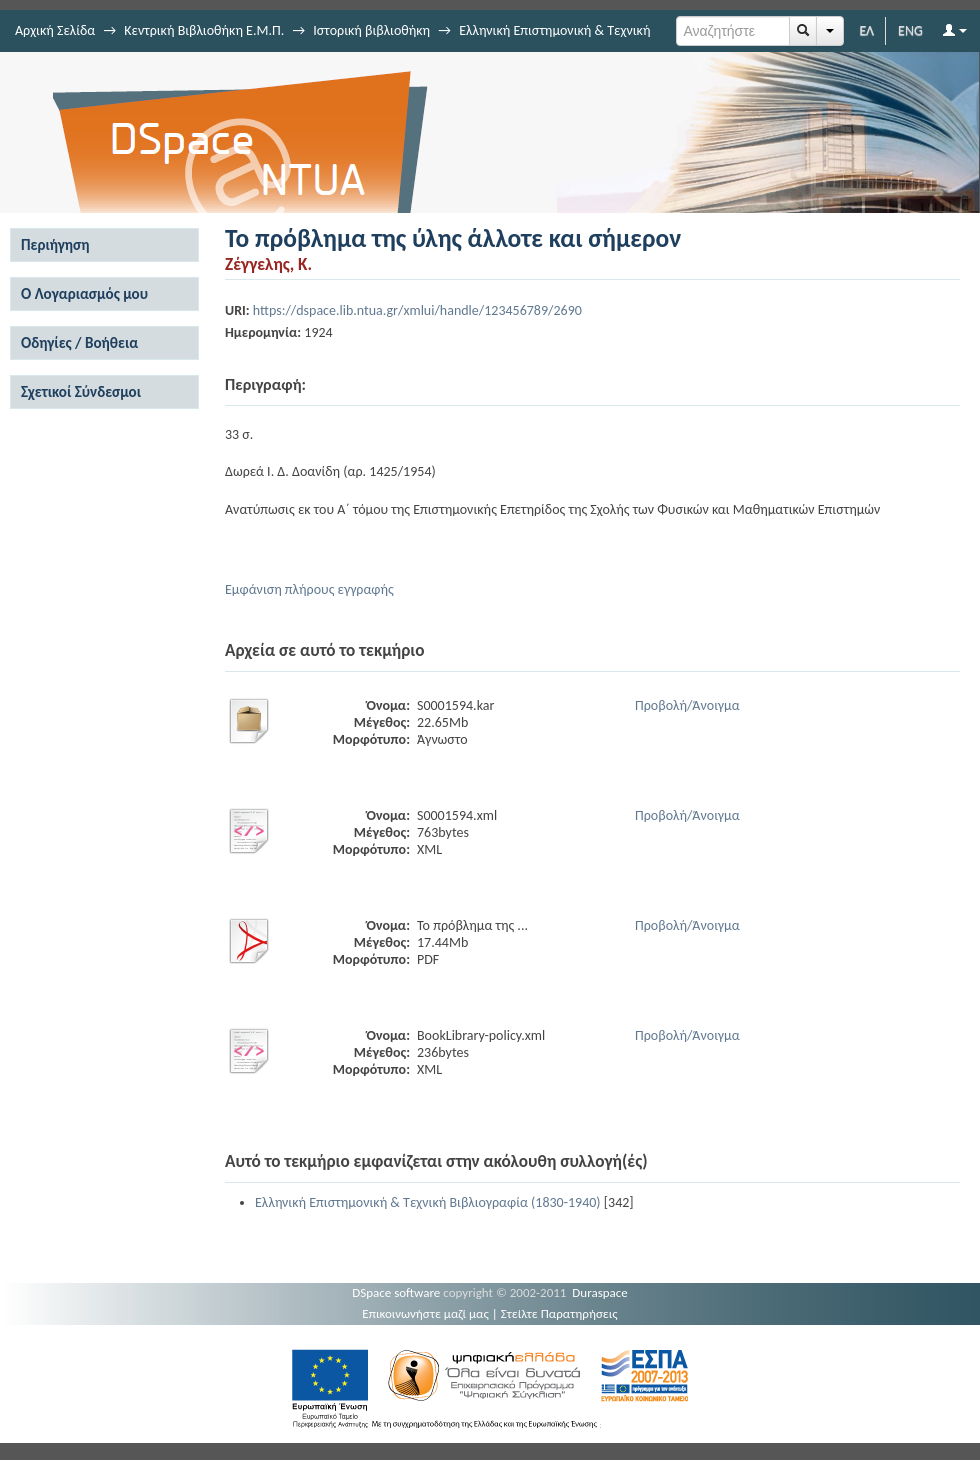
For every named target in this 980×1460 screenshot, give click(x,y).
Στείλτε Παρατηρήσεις (559, 1313)
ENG (910, 30)
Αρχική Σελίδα (55, 30)
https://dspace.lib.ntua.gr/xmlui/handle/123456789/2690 (417, 310)
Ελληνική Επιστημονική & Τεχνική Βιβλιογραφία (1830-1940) (428, 1202)
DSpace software (396, 1292)
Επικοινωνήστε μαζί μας (425, 1313)
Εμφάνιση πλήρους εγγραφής (309, 589)
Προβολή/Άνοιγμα (687, 705)
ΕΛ (866, 30)
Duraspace (600, 1292)
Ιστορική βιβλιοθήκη (371, 30)
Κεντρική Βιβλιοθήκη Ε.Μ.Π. (204, 30)
